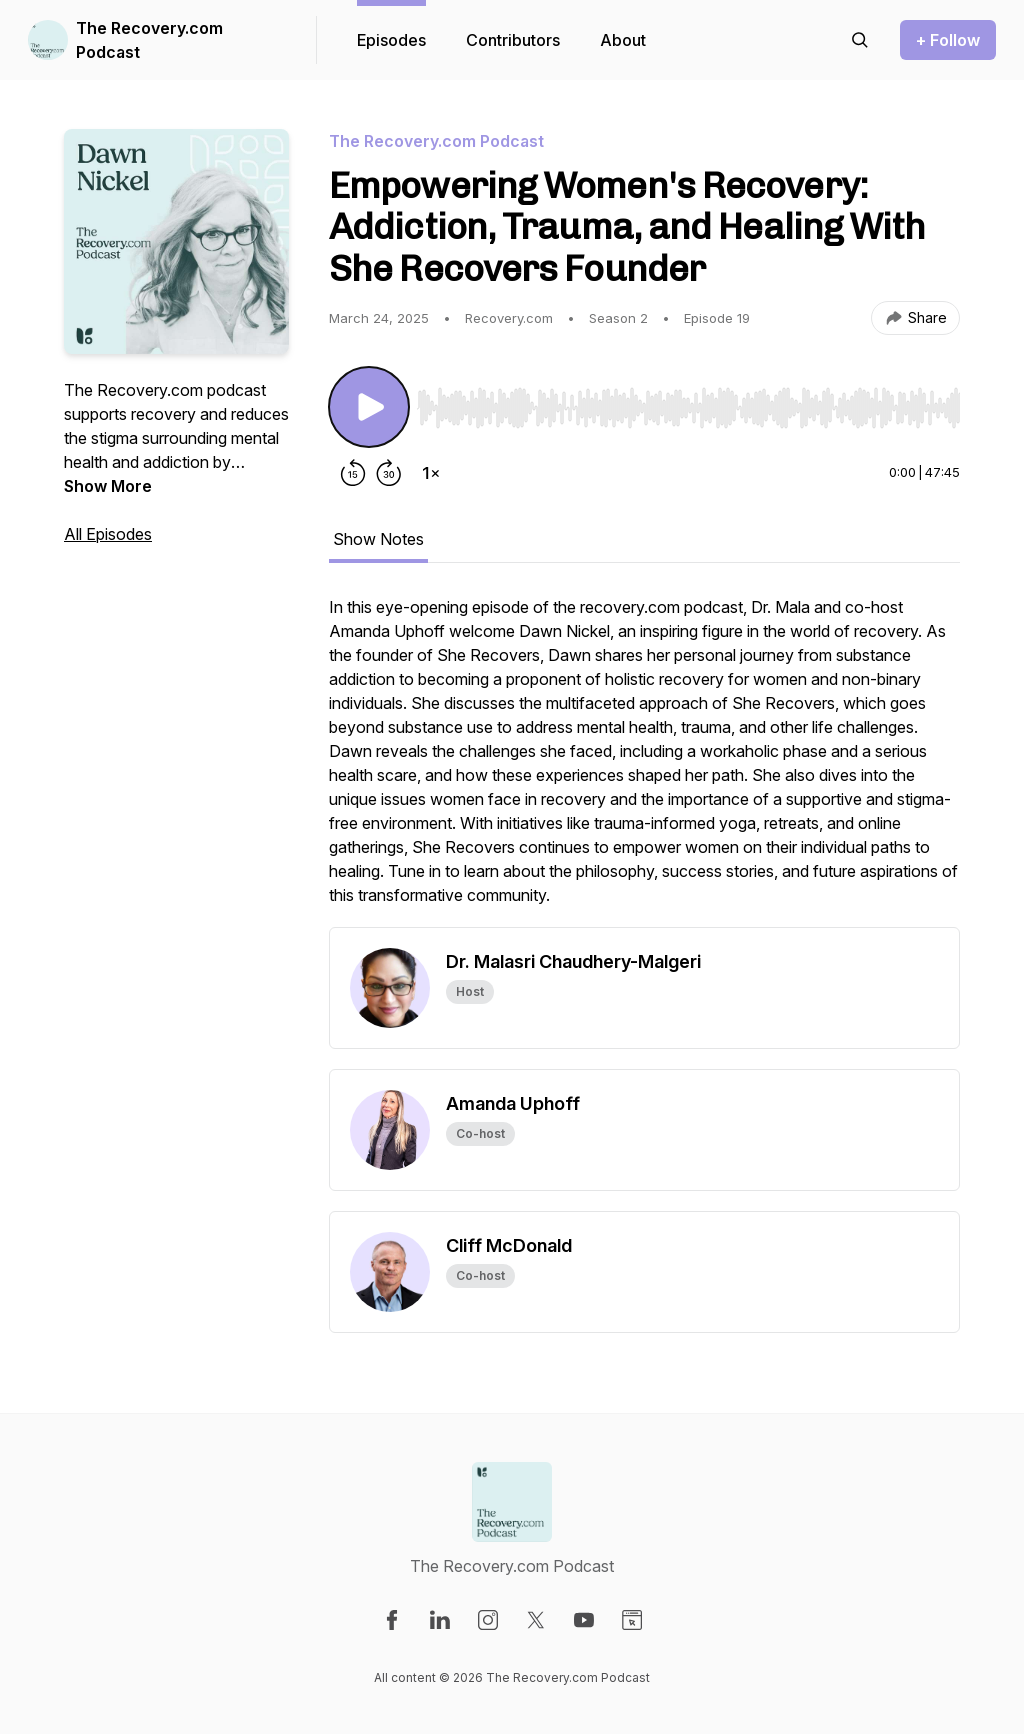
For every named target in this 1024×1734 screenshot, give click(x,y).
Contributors (513, 40)
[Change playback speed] (431, 473)
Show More (108, 486)
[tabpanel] (644, 761)
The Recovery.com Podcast (149, 40)
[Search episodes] (860, 40)
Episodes (391, 40)
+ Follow (948, 40)
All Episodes (108, 534)
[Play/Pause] (369, 407)
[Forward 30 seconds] (389, 473)
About (623, 40)
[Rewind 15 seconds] (353, 473)
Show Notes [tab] (378, 539)
